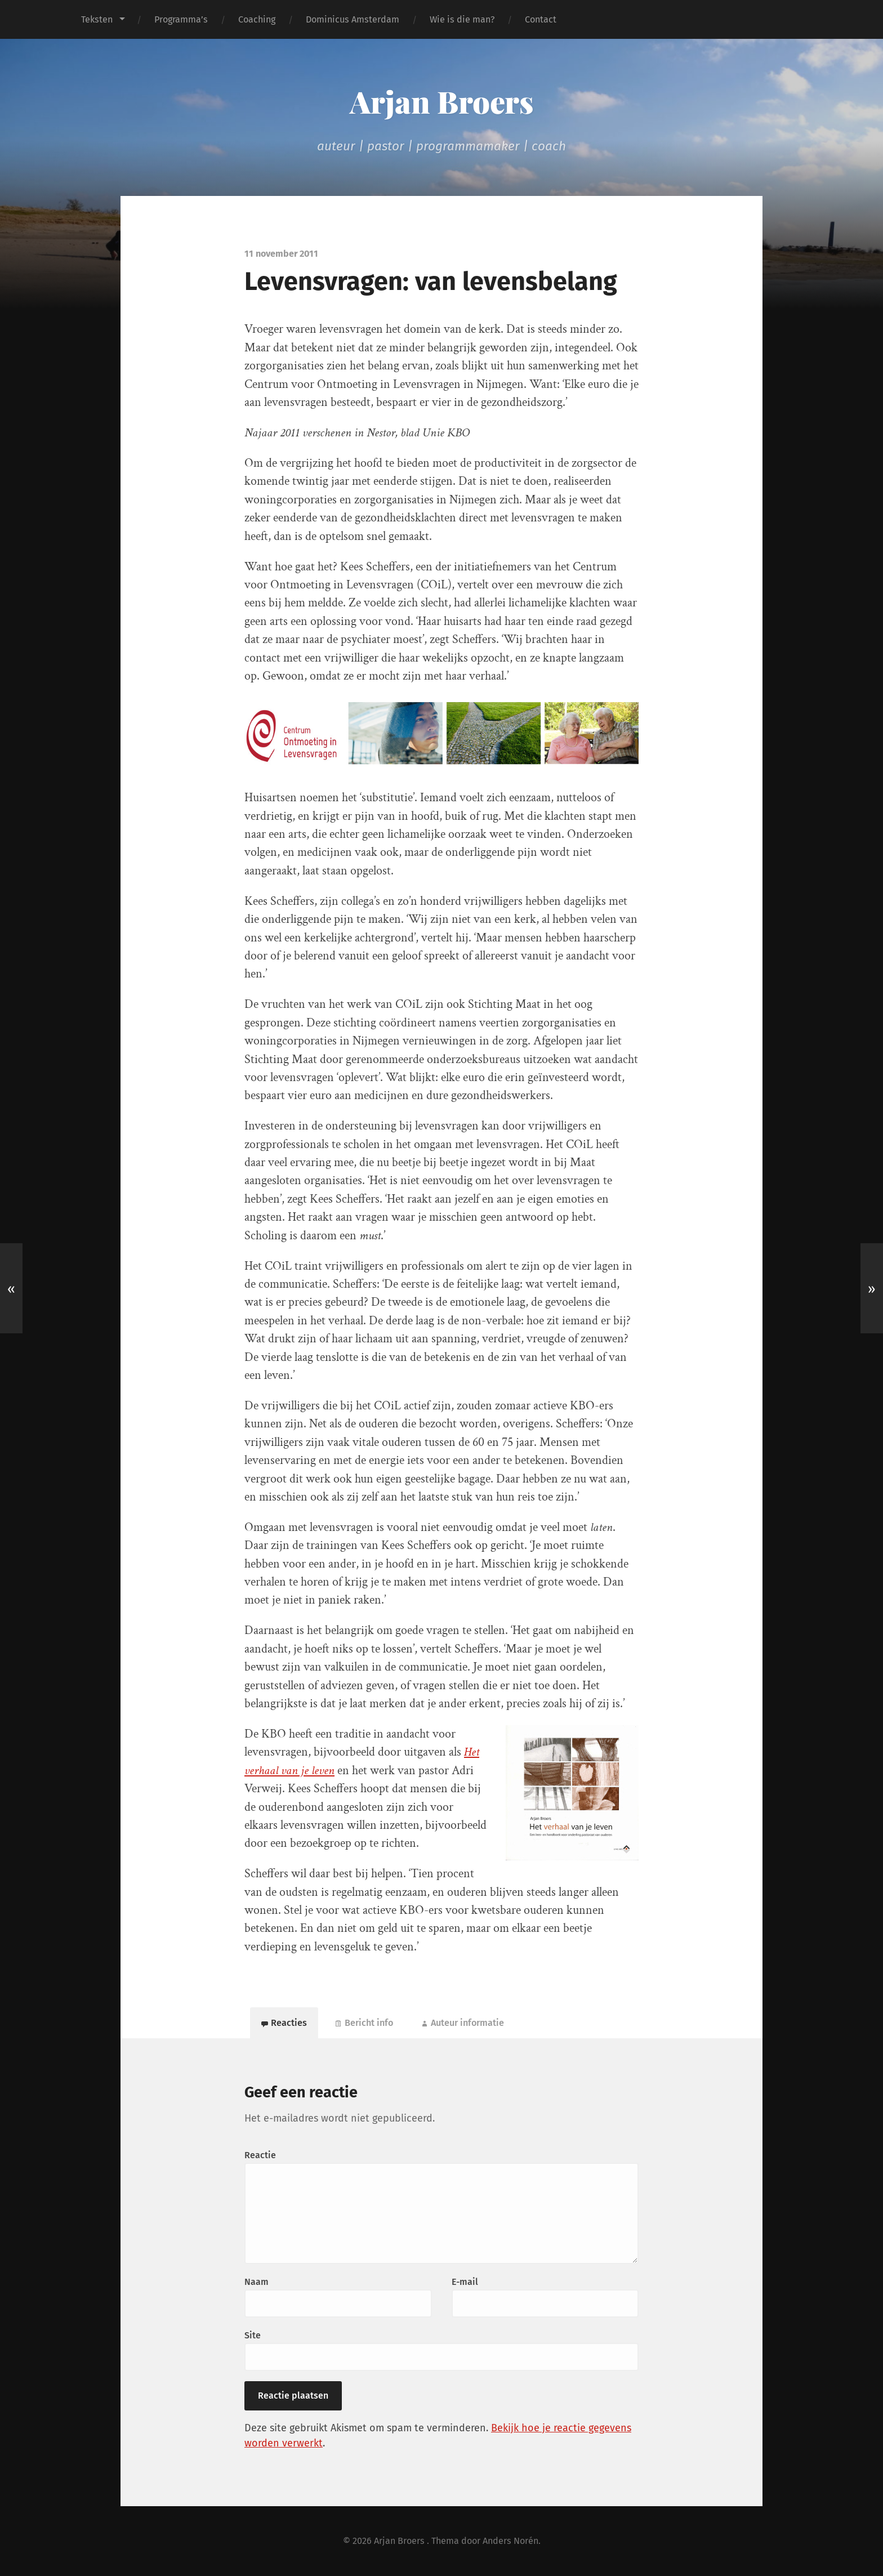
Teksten (97, 19)
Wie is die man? (462, 19)
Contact (540, 19)
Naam (256, 2281)
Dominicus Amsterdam (352, 19)
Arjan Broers (441, 101)
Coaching (256, 19)
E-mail (465, 2281)
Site (252, 2335)
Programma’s (181, 19)
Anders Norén (510, 2540)
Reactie (260, 2155)
